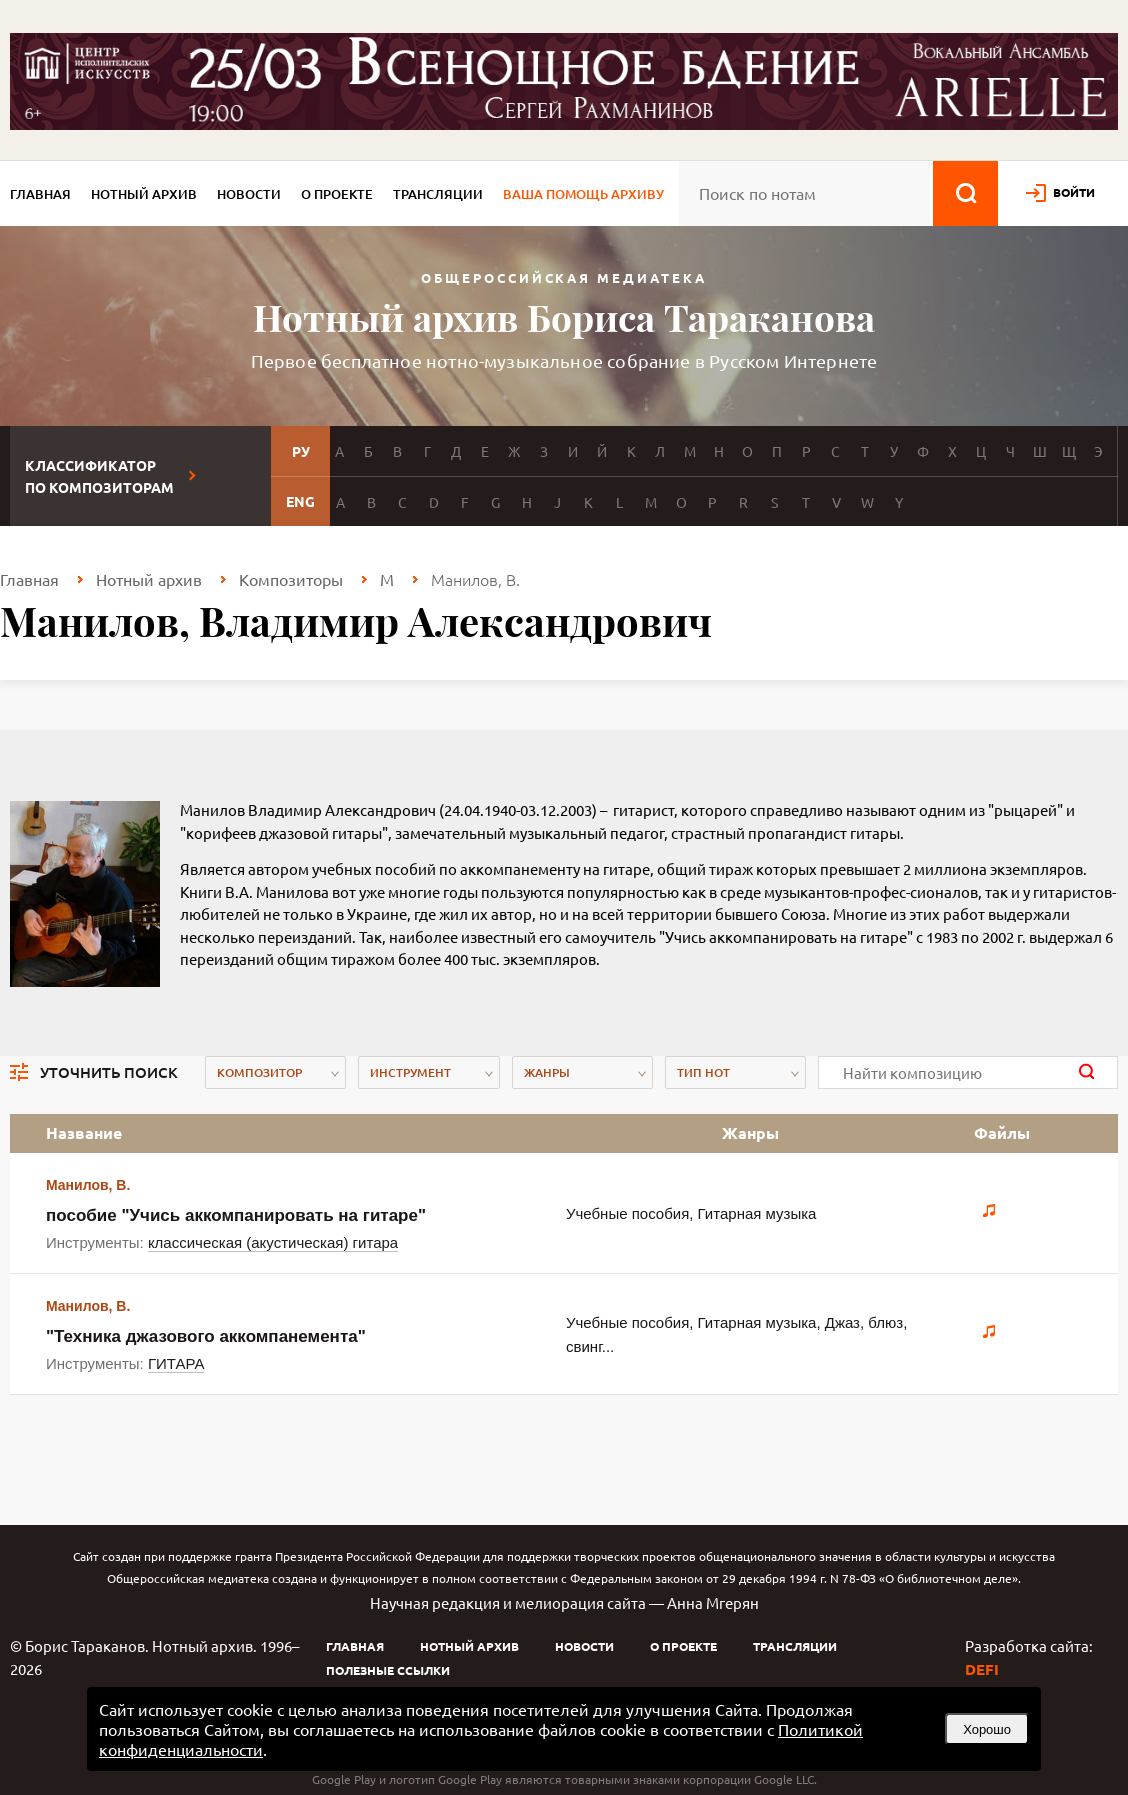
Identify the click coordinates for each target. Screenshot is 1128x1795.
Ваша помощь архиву (583, 194)
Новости (249, 194)
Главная (40, 194)
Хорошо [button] (987, 1729)
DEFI (982, 1669)
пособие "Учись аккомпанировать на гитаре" (236, 1215)
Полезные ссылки (388, 1670)
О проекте (337, 194)
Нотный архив (144, 194)
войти (1074, 192)
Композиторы (291, 579)
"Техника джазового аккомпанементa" (206, 1336)
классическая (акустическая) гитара (273, 1242)
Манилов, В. (88, 1185)
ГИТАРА (176, 1363)
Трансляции (438, 194)
